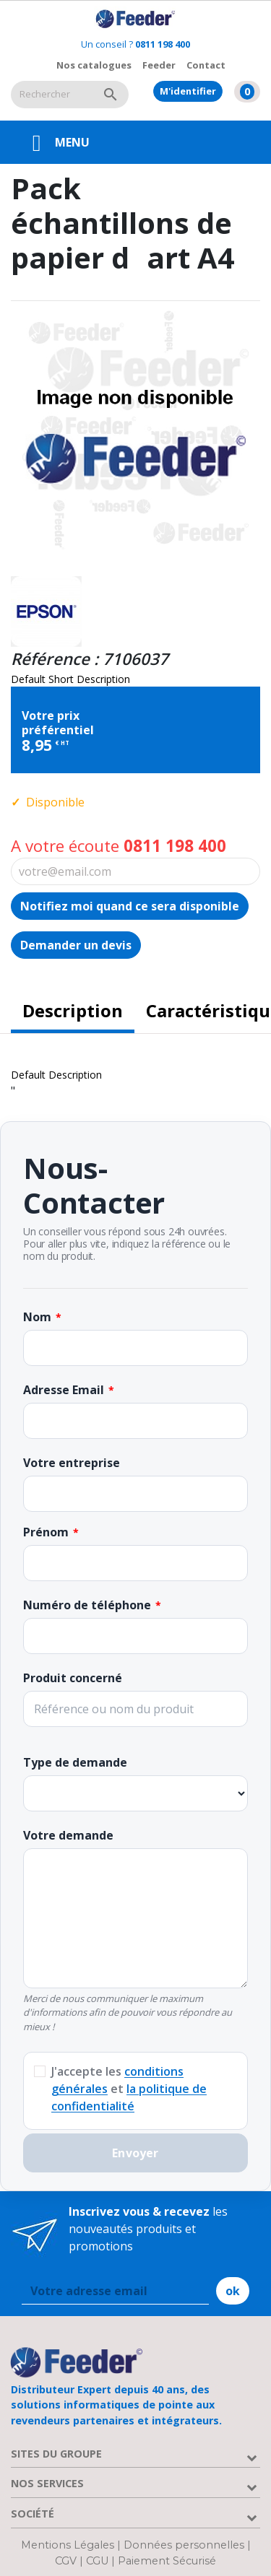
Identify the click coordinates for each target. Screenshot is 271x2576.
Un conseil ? (135, 44)
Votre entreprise (71, 1463)
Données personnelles (185, 2544)
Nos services (47, 2483)
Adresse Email (63, 1390)
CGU (97, 2560)
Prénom (46, 1532)
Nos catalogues (94, 64)
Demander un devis (76, 945)
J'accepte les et (129, 2088)
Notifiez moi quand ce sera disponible (129, 906)
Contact (205, 64)
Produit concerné (72, 1678)
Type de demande (75, 1762)
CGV (66, 2560)
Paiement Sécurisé (167, 2560)
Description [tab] (72, 1010)
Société (32, 2513)
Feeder (159, 64)
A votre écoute (118, 846)
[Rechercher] (52, 94)
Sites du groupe (56, 2453)
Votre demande (68, 1835)
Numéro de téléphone (87, 1605)
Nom (37, 1317)
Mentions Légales (69, 2544)
